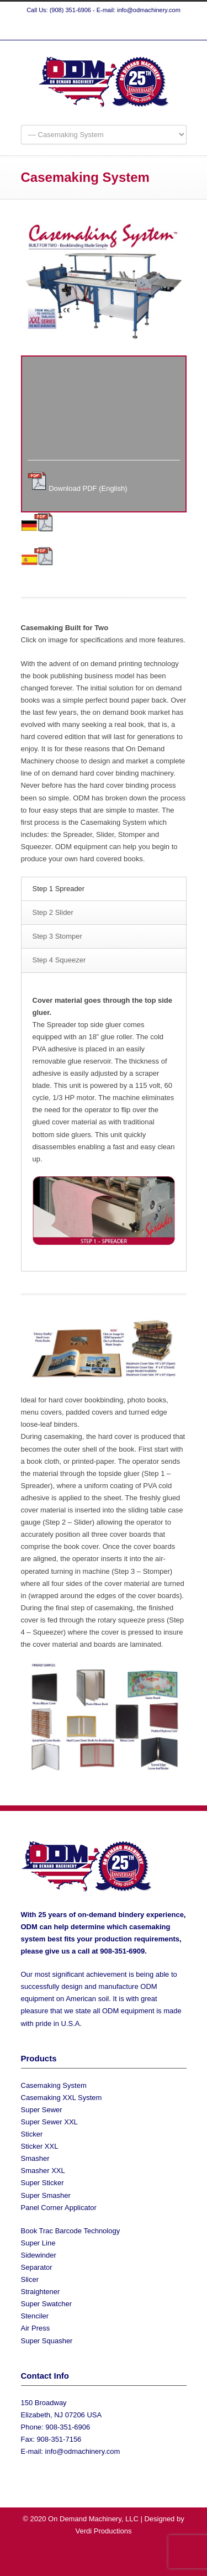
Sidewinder (38, 2255)
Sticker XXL (40, 2146)
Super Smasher (46, 2195)
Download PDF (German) (95, 529)
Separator (36, 2267)
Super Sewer (41, 2110)
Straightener (40, 2291)
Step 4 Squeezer (59, 960)
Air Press (35, 2328)
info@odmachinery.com (82, 2451)
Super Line (38, 2243)
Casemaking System (54, 2085)
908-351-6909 (122, 1951)
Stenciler (35, 2316)
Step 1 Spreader (59, 888)
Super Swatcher (46, 2304)
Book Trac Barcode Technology (70, 2231)
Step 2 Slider (53, 912)
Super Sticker (42, 2183)
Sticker (32, 2134)
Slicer (30, 2279)
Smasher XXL (43, 2170)
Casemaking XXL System (61, 2097)
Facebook (104, 29)
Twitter (82, 29)
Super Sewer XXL (49, 2122)
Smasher (35, 2158)
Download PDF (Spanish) (95, 563)
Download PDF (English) (88, 488)
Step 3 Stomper (57, 936)
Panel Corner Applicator (59, 2207)
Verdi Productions (104, 2531)
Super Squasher (47, 2341)
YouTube (126, 29)
